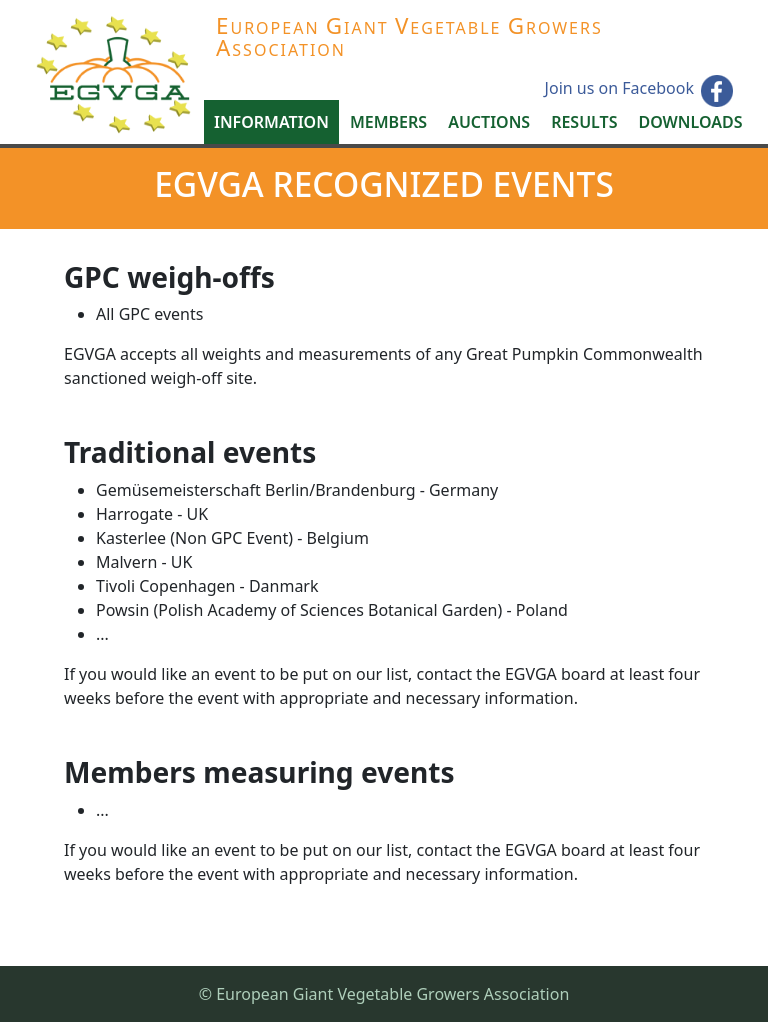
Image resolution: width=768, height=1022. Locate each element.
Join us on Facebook (619, 88)
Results (584, 122)
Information (271, 122)
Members (388, 122)
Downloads (690, 122)
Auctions (489, 122)
